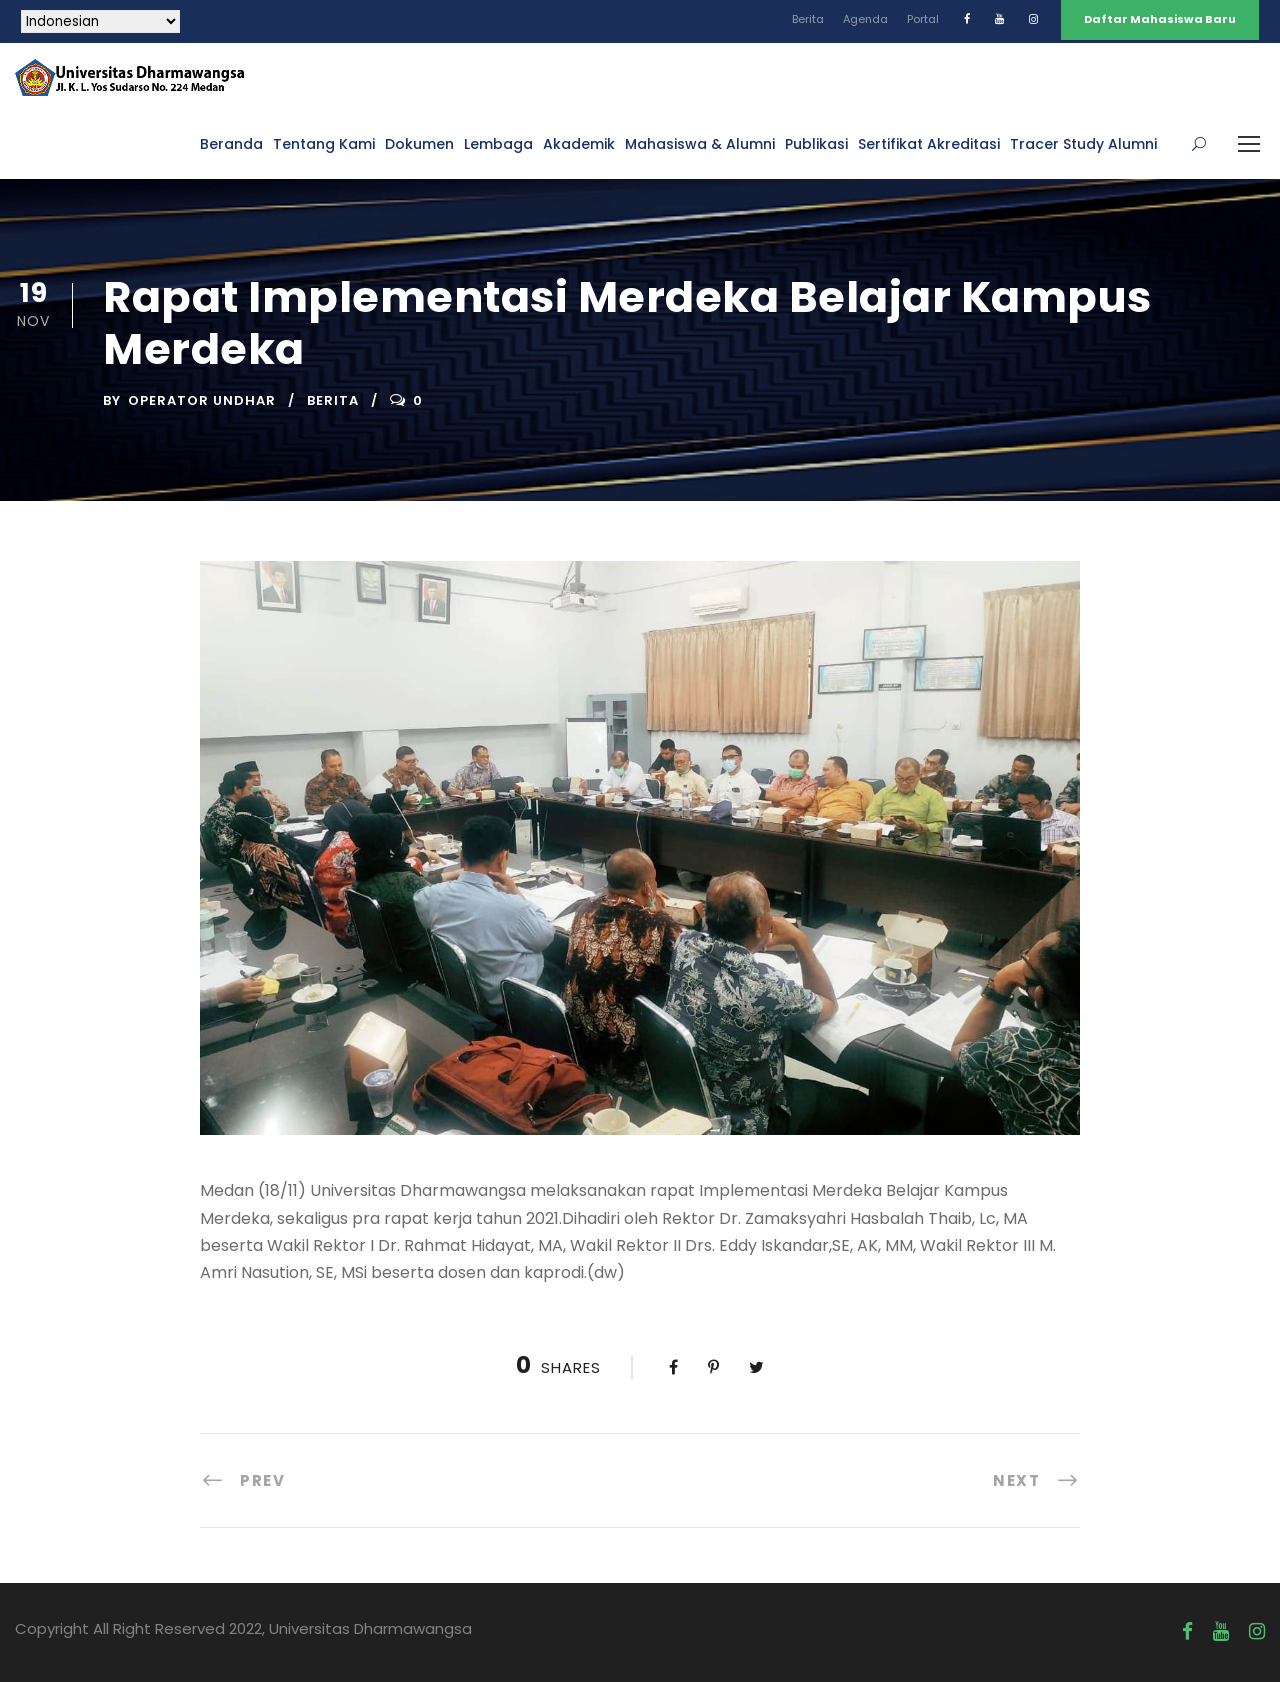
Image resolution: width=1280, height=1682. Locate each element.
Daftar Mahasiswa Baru (1160, 19)
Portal (923, 19)
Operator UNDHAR (202, 400)
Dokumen (419, 144)
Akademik (579, 144)
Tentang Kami (324, 144)
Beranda (231, 144)
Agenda (865, 19)
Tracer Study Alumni (1083, 144)
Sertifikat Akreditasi (929, 144)
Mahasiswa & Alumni (700, 144)
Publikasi (816, 144)
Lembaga (498, 144)
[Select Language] (100, 21)
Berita (808, 19)
